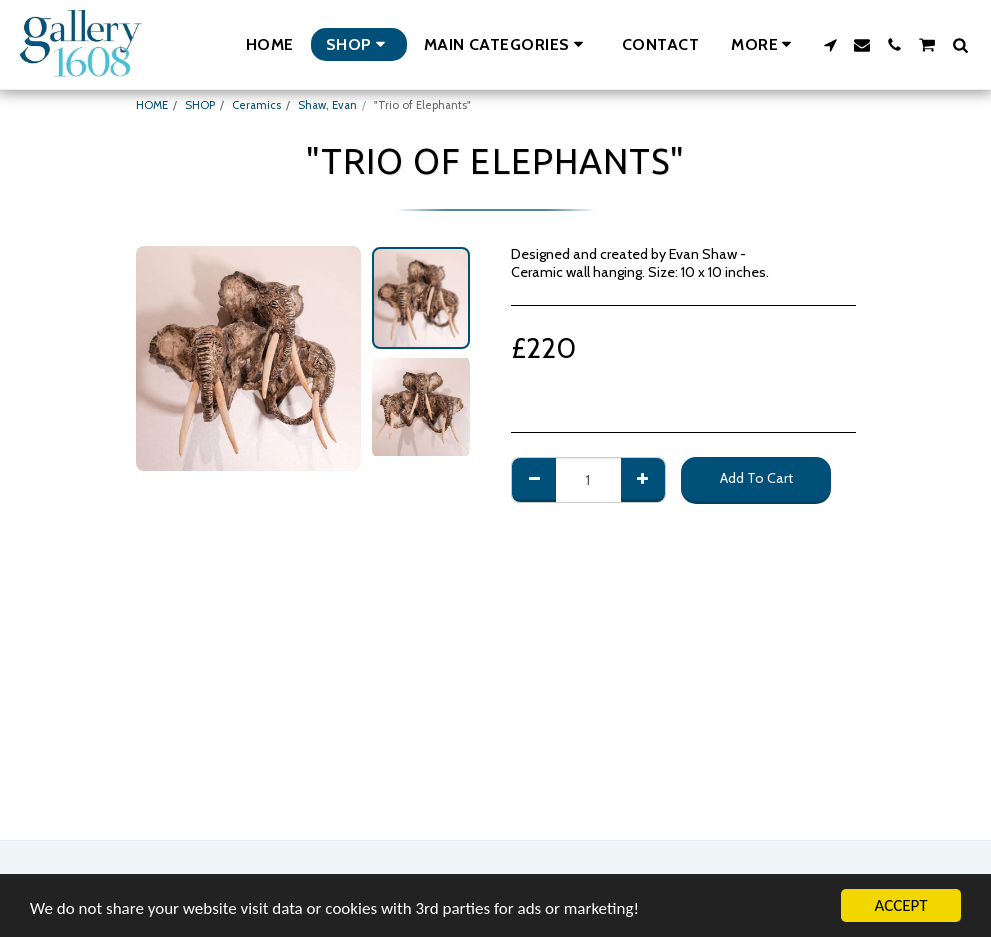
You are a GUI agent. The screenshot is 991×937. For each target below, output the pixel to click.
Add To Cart (756, 478)
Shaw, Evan (327, 105)
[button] (507, 44)
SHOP (200, 105)
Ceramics (256, 105)
